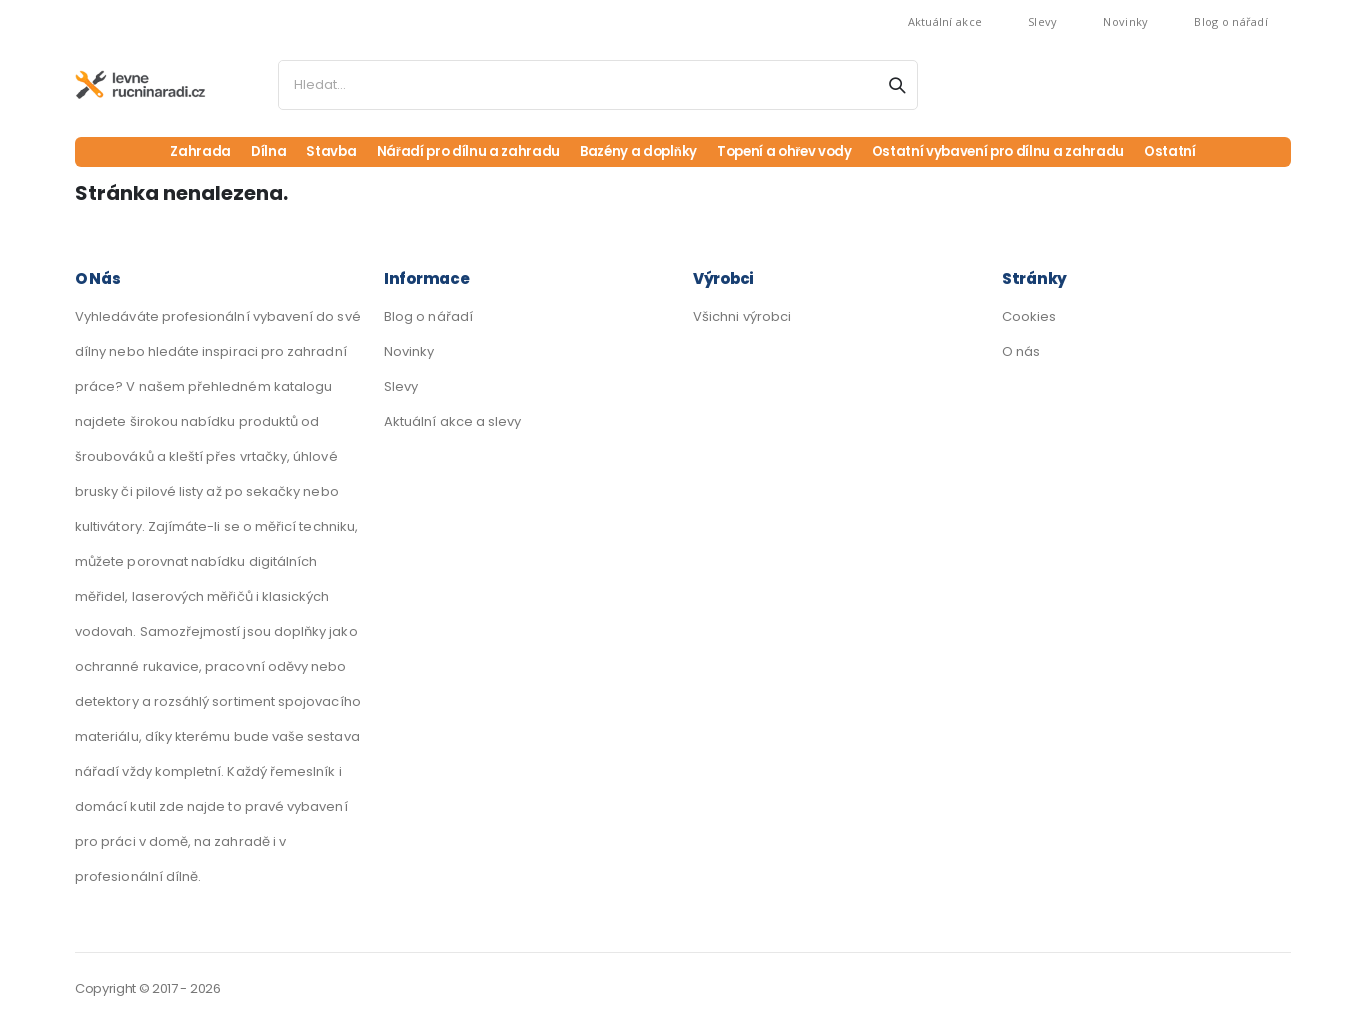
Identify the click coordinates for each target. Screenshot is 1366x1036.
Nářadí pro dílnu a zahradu (459, 152)
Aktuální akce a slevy (452, 421)
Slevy (1042, 21)
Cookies (1029, 316)
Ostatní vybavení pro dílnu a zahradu (1004, 152)
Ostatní (1182, 152)
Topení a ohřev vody (785, 152)
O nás (1021, 351)
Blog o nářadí (1231, 21)
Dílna (256, 152)
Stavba (320, 152)
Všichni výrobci (742, 316)
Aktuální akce (945, 21)
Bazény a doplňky (634, 152)
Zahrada (188, 152)
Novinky (1125, 21)
